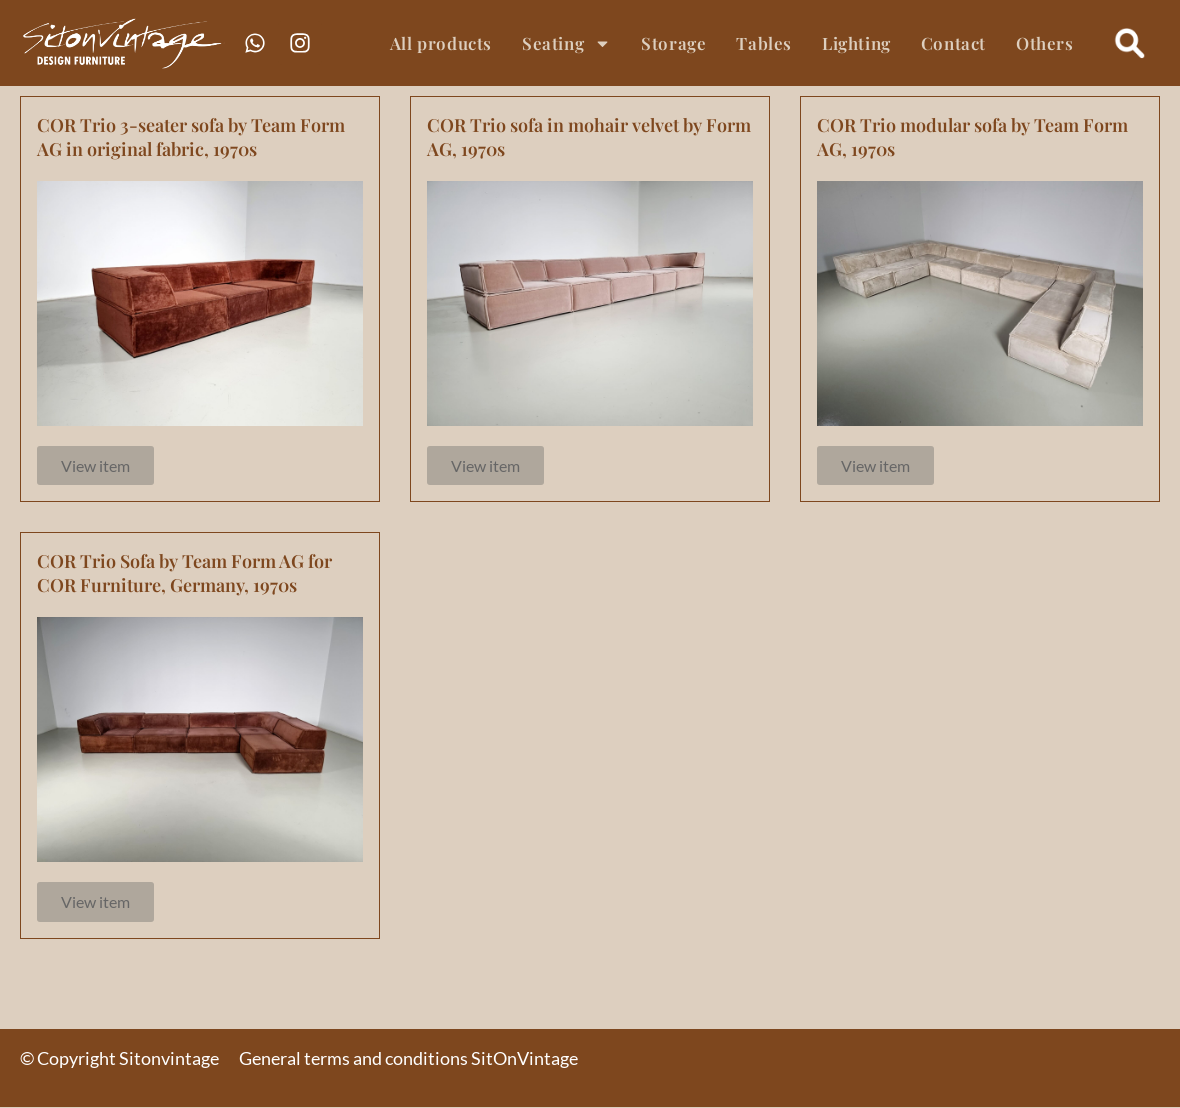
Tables (764, 43)
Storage (673, 43)
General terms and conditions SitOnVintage (408, 1059)
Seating (566, 43)
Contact (953, 43)
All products (441, 43)
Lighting (856, 43)
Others (1045, 43)
